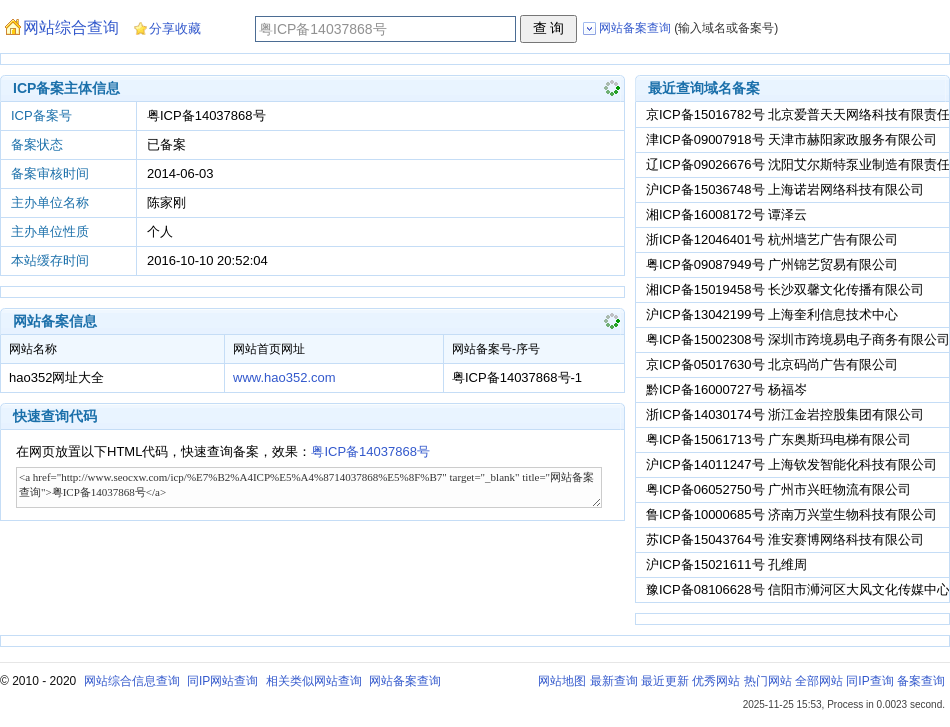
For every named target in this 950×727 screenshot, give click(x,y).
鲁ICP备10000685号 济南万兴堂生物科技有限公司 (791, 514)
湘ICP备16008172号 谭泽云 (726, 214)
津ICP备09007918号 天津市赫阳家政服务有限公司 (791, 139)
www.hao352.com (284, 377)
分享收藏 (175, 28)
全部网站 (819, 681)
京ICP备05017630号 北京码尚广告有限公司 (772, 364)
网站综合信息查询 (132, 681)
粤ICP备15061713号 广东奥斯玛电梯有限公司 (778, 439)
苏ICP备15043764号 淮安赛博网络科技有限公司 (785, 539)
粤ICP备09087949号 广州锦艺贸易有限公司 (772, 264)
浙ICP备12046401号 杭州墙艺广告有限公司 (772, 239)
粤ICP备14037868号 (370, 451)
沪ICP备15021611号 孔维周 (726, 564)
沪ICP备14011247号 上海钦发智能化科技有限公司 (791, 464)
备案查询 (921, 681)
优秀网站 (716, 681)
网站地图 (562, 681)
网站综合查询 (71, 27)
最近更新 (665, 681)
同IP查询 (869, 681)
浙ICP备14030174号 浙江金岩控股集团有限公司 (785, 414)
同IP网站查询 (222, 681)
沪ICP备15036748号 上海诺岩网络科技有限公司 (785, 189)
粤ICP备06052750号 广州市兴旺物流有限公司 (778, 489)
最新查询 (614, 681)
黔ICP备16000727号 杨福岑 (726, 389)
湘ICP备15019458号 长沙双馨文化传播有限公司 (785, 289)
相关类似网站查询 (314, 681)
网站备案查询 (405, 681)
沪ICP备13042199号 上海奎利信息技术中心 (772, 314)
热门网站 (768, 681)
